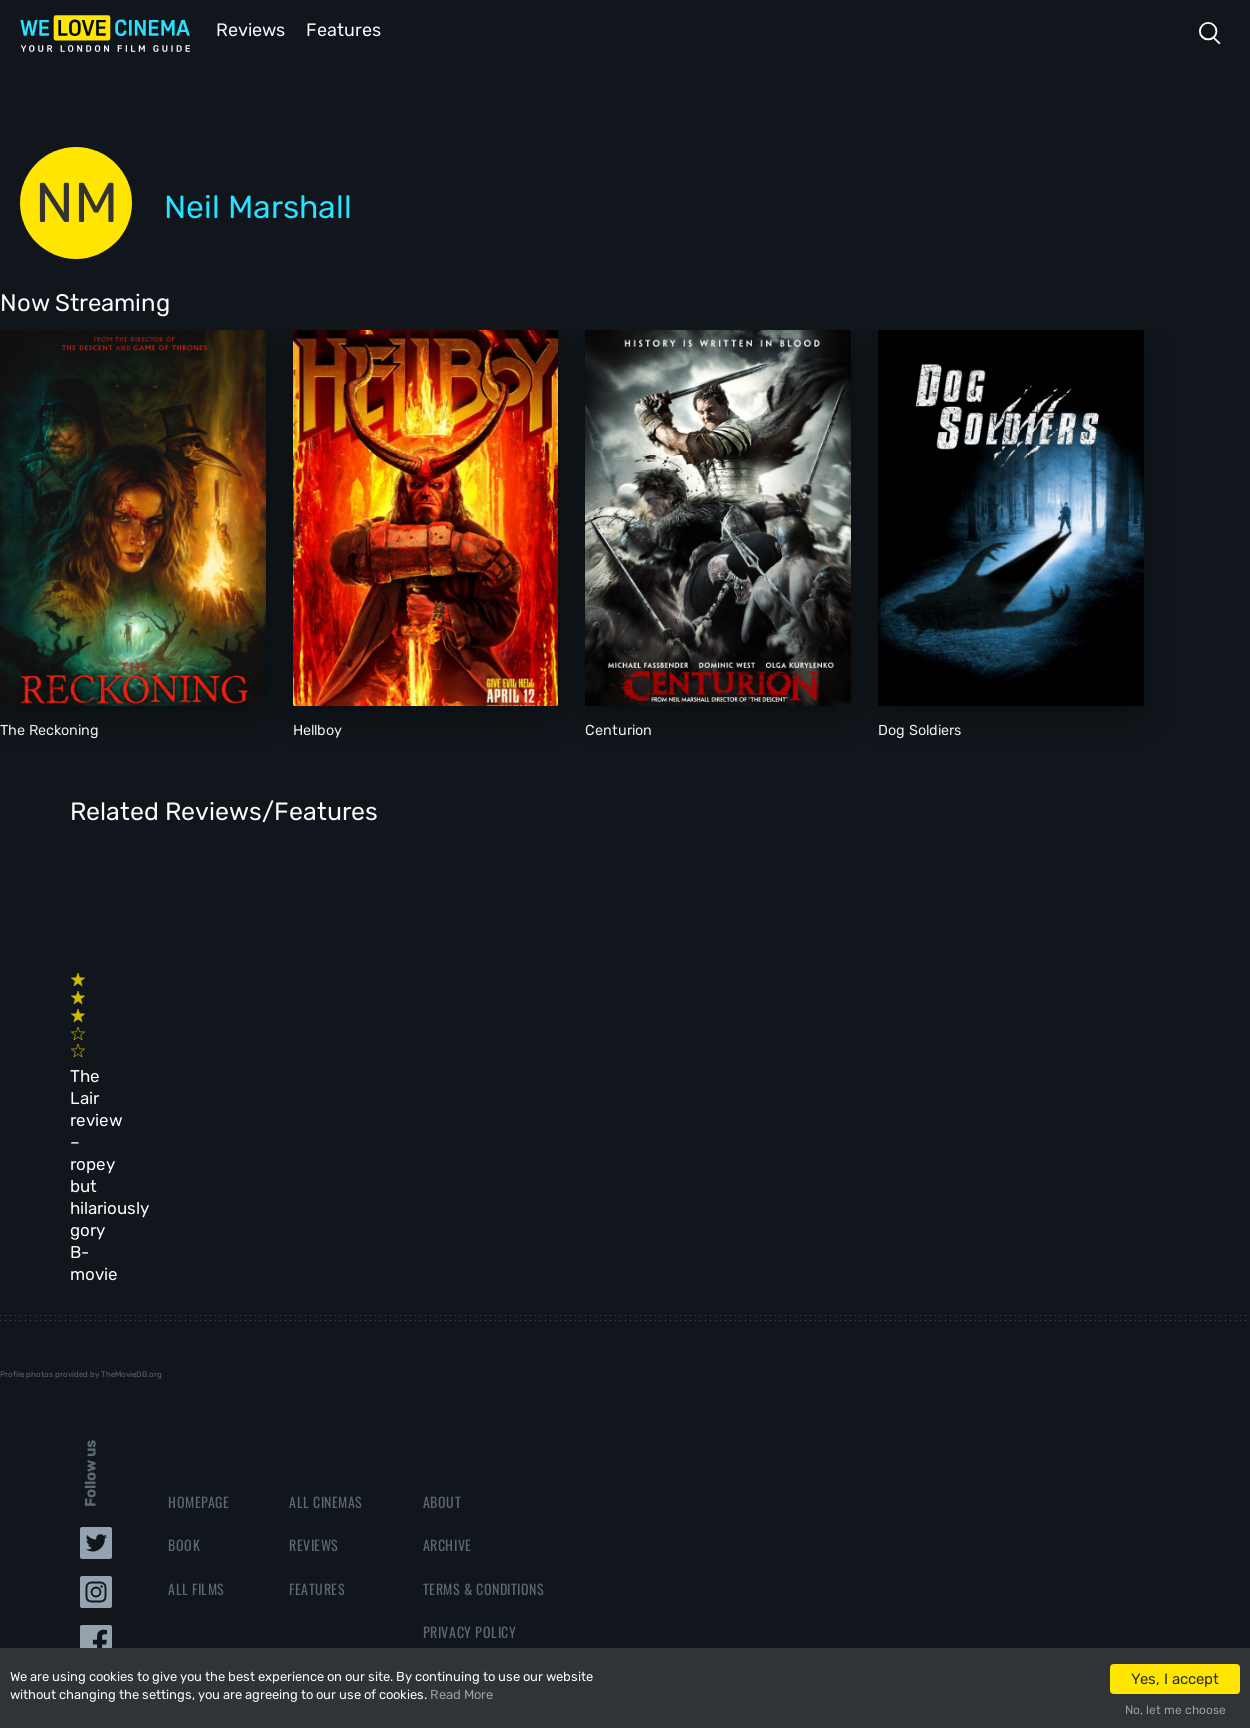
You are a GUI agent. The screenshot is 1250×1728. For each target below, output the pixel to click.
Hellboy (317, 728)
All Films (196, 1384)
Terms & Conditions (483, 1384)
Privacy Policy (469, 1427)
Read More (461, 1694)
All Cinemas (326, 1298)
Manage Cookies (472, 1470)
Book (184, 1341)
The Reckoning (49, 728)
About (442, 1298)
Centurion (618, 728)
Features (345, 28)
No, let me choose (1175, 1710)
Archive (447, 1341)
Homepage (198, 1298)
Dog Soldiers (919, 728)
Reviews (247, 28)
